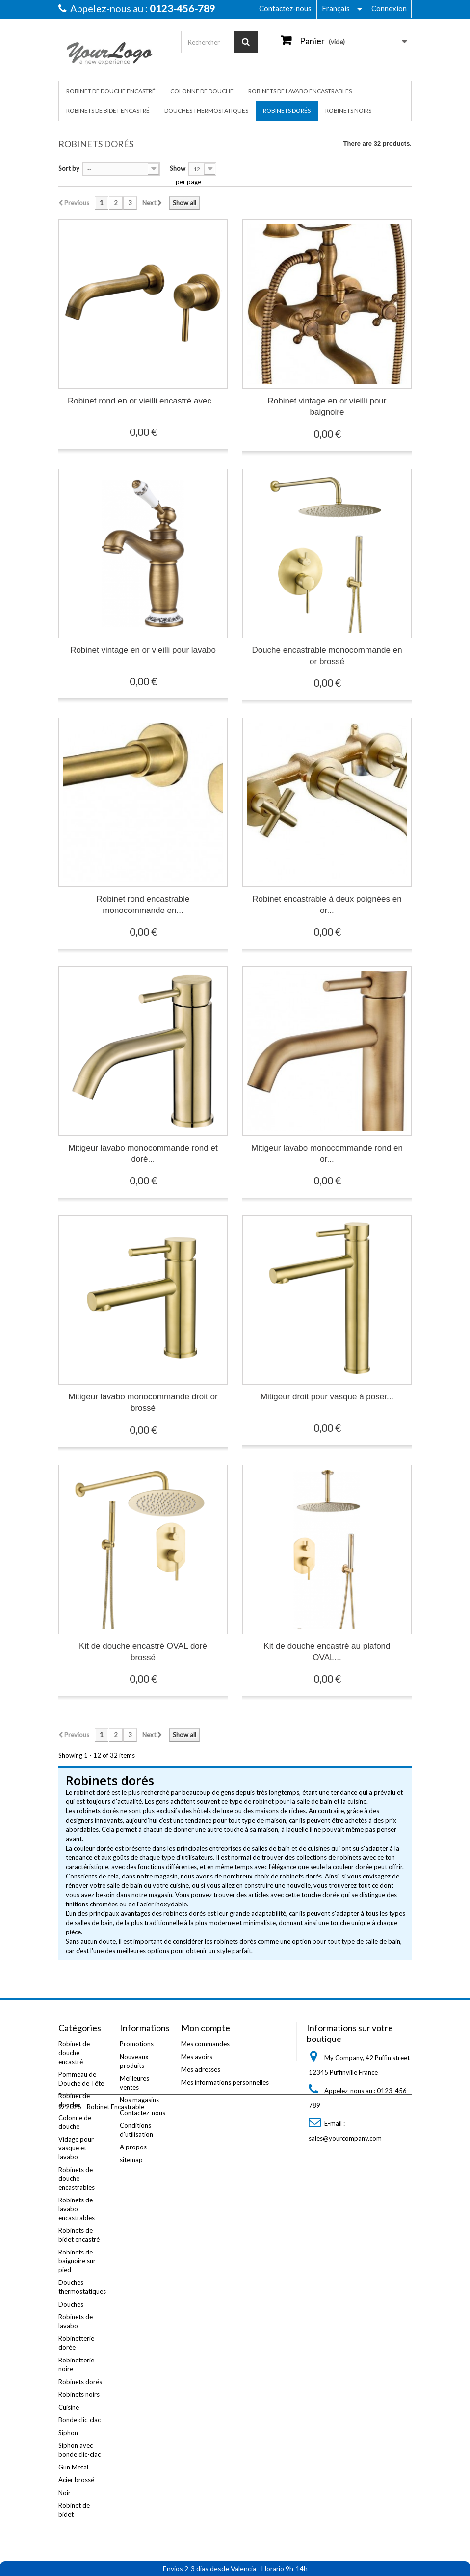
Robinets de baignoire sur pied (77, 2261)
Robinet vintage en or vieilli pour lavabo (143, 650)
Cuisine (68, 2407)
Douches (70, 2304)
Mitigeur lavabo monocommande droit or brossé (142, 1402)
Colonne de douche (202, 91)
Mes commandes (205, 2044)
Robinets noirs (348, 110)
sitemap (131, 2160)
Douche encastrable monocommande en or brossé (327, 655)
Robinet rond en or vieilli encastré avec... (143, 400)
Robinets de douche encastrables (76, 2178)
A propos (133, 2147)
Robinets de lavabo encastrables (300, 91)
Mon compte (205, 2027)
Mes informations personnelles (225, 2082)
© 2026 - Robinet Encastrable (101, 2549)
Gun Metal (73, 2467)
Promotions (137, 2044)
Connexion (389, 8)
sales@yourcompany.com (345, 2138)
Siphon (68, 2433)
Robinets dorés (287, 110)
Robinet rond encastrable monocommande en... (143, 904)
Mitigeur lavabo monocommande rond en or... (327, 1153)
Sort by (68, 168)
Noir (64, 2492)
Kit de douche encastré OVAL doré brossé (143, 1651)
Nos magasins (139, 2100)
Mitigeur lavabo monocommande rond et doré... (142, 1153)
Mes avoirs (196, 2057)
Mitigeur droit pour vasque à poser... (327, 1396)
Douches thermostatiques (206, 110)
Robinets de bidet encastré (108, 110)
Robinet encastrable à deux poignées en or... (326, 904)
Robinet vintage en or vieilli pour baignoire (327, 406)
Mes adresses (200, 2069)
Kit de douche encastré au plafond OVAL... (326, 1651)
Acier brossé (76, 2480)
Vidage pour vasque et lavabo (76, 2148)
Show (177, 168)
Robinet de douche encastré (111, 91)
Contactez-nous (285, 8)
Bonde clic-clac (79, 2420)
